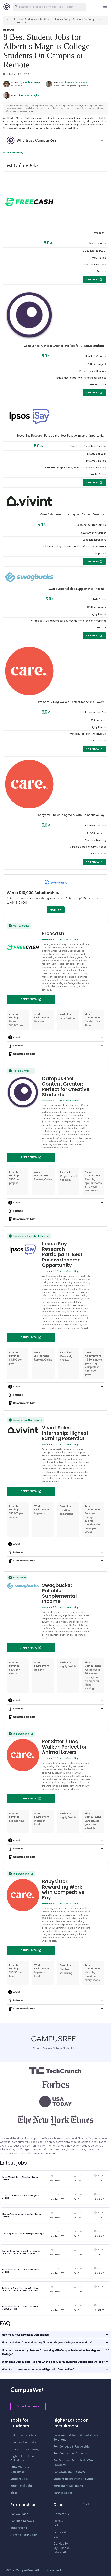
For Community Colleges (70, 2453)
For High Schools (22, 2521)
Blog (13, 2492)
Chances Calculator (23, 2442)
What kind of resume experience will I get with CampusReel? (38, 2369)
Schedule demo (28, 2406)
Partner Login (62, 2492)
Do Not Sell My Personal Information (61, 2548)
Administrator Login (24, 2534)
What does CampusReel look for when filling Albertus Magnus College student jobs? (53, 2361)
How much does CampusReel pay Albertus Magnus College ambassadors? (47, 2342)
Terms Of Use (59, 2534)
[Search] (49, 7)
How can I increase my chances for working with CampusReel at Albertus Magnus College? (51, 2352)
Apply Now (55, 909)
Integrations (18, 2528)
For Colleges (19, 2514)
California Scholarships (26, 2435)
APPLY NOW (94, 279)
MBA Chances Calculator (20, 2469)
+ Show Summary (13, 152)
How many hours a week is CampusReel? (26, 2334)
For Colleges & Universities (72, 2446)
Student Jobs (19, 2479)
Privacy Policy (58, 2523)
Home (9, 19)
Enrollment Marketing (68, 2485)
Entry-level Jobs (21, 2485)
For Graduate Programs (69, 2472)
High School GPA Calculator (22, 2458)
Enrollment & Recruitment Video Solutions (75, 2437)
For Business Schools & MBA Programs (73, 2462)
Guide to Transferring (25, 2449)
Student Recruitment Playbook (74, 2479)
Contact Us (61, 2514)
